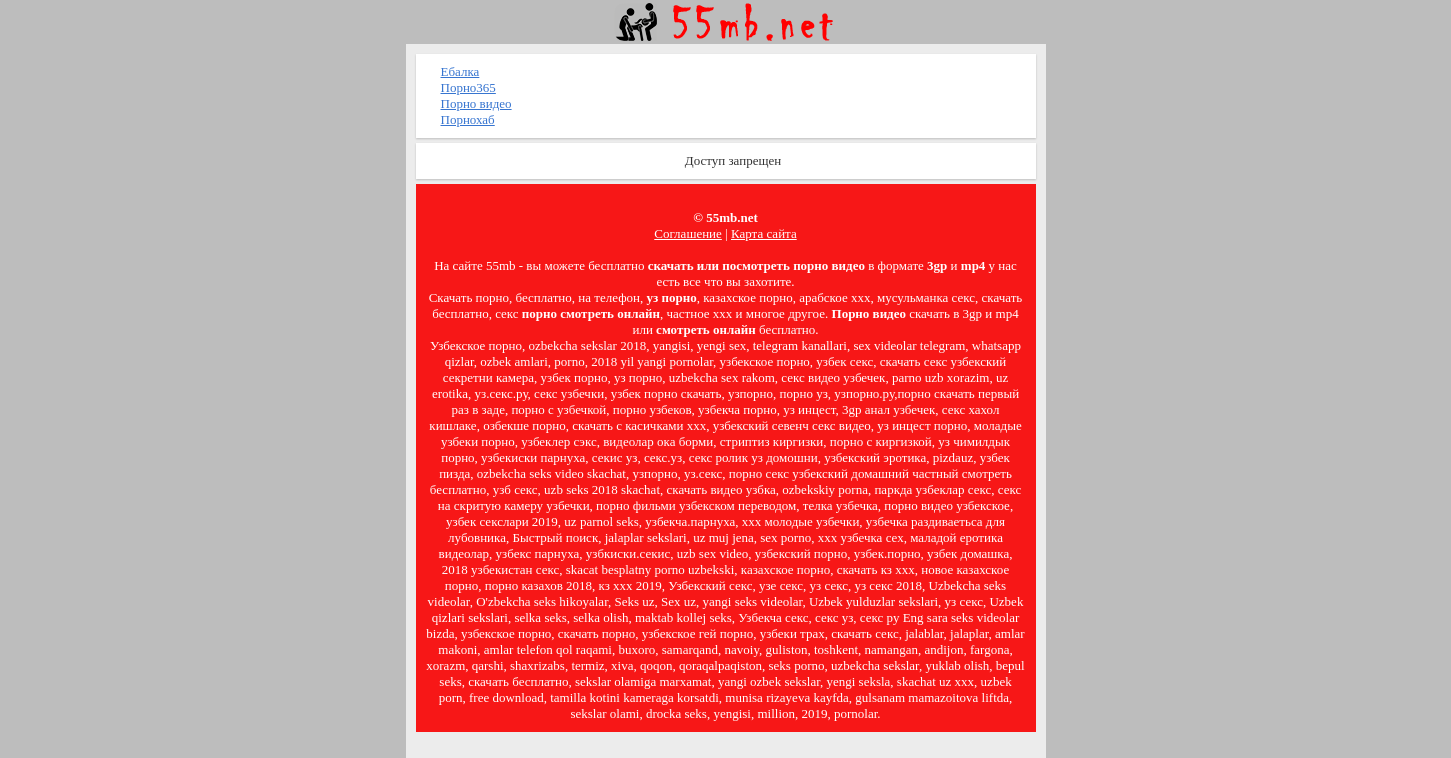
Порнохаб (468, 119)
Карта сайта (764, 233)
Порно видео (476, 103)
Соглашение (688, 233)
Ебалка (460, 71)
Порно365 (468, 87)
